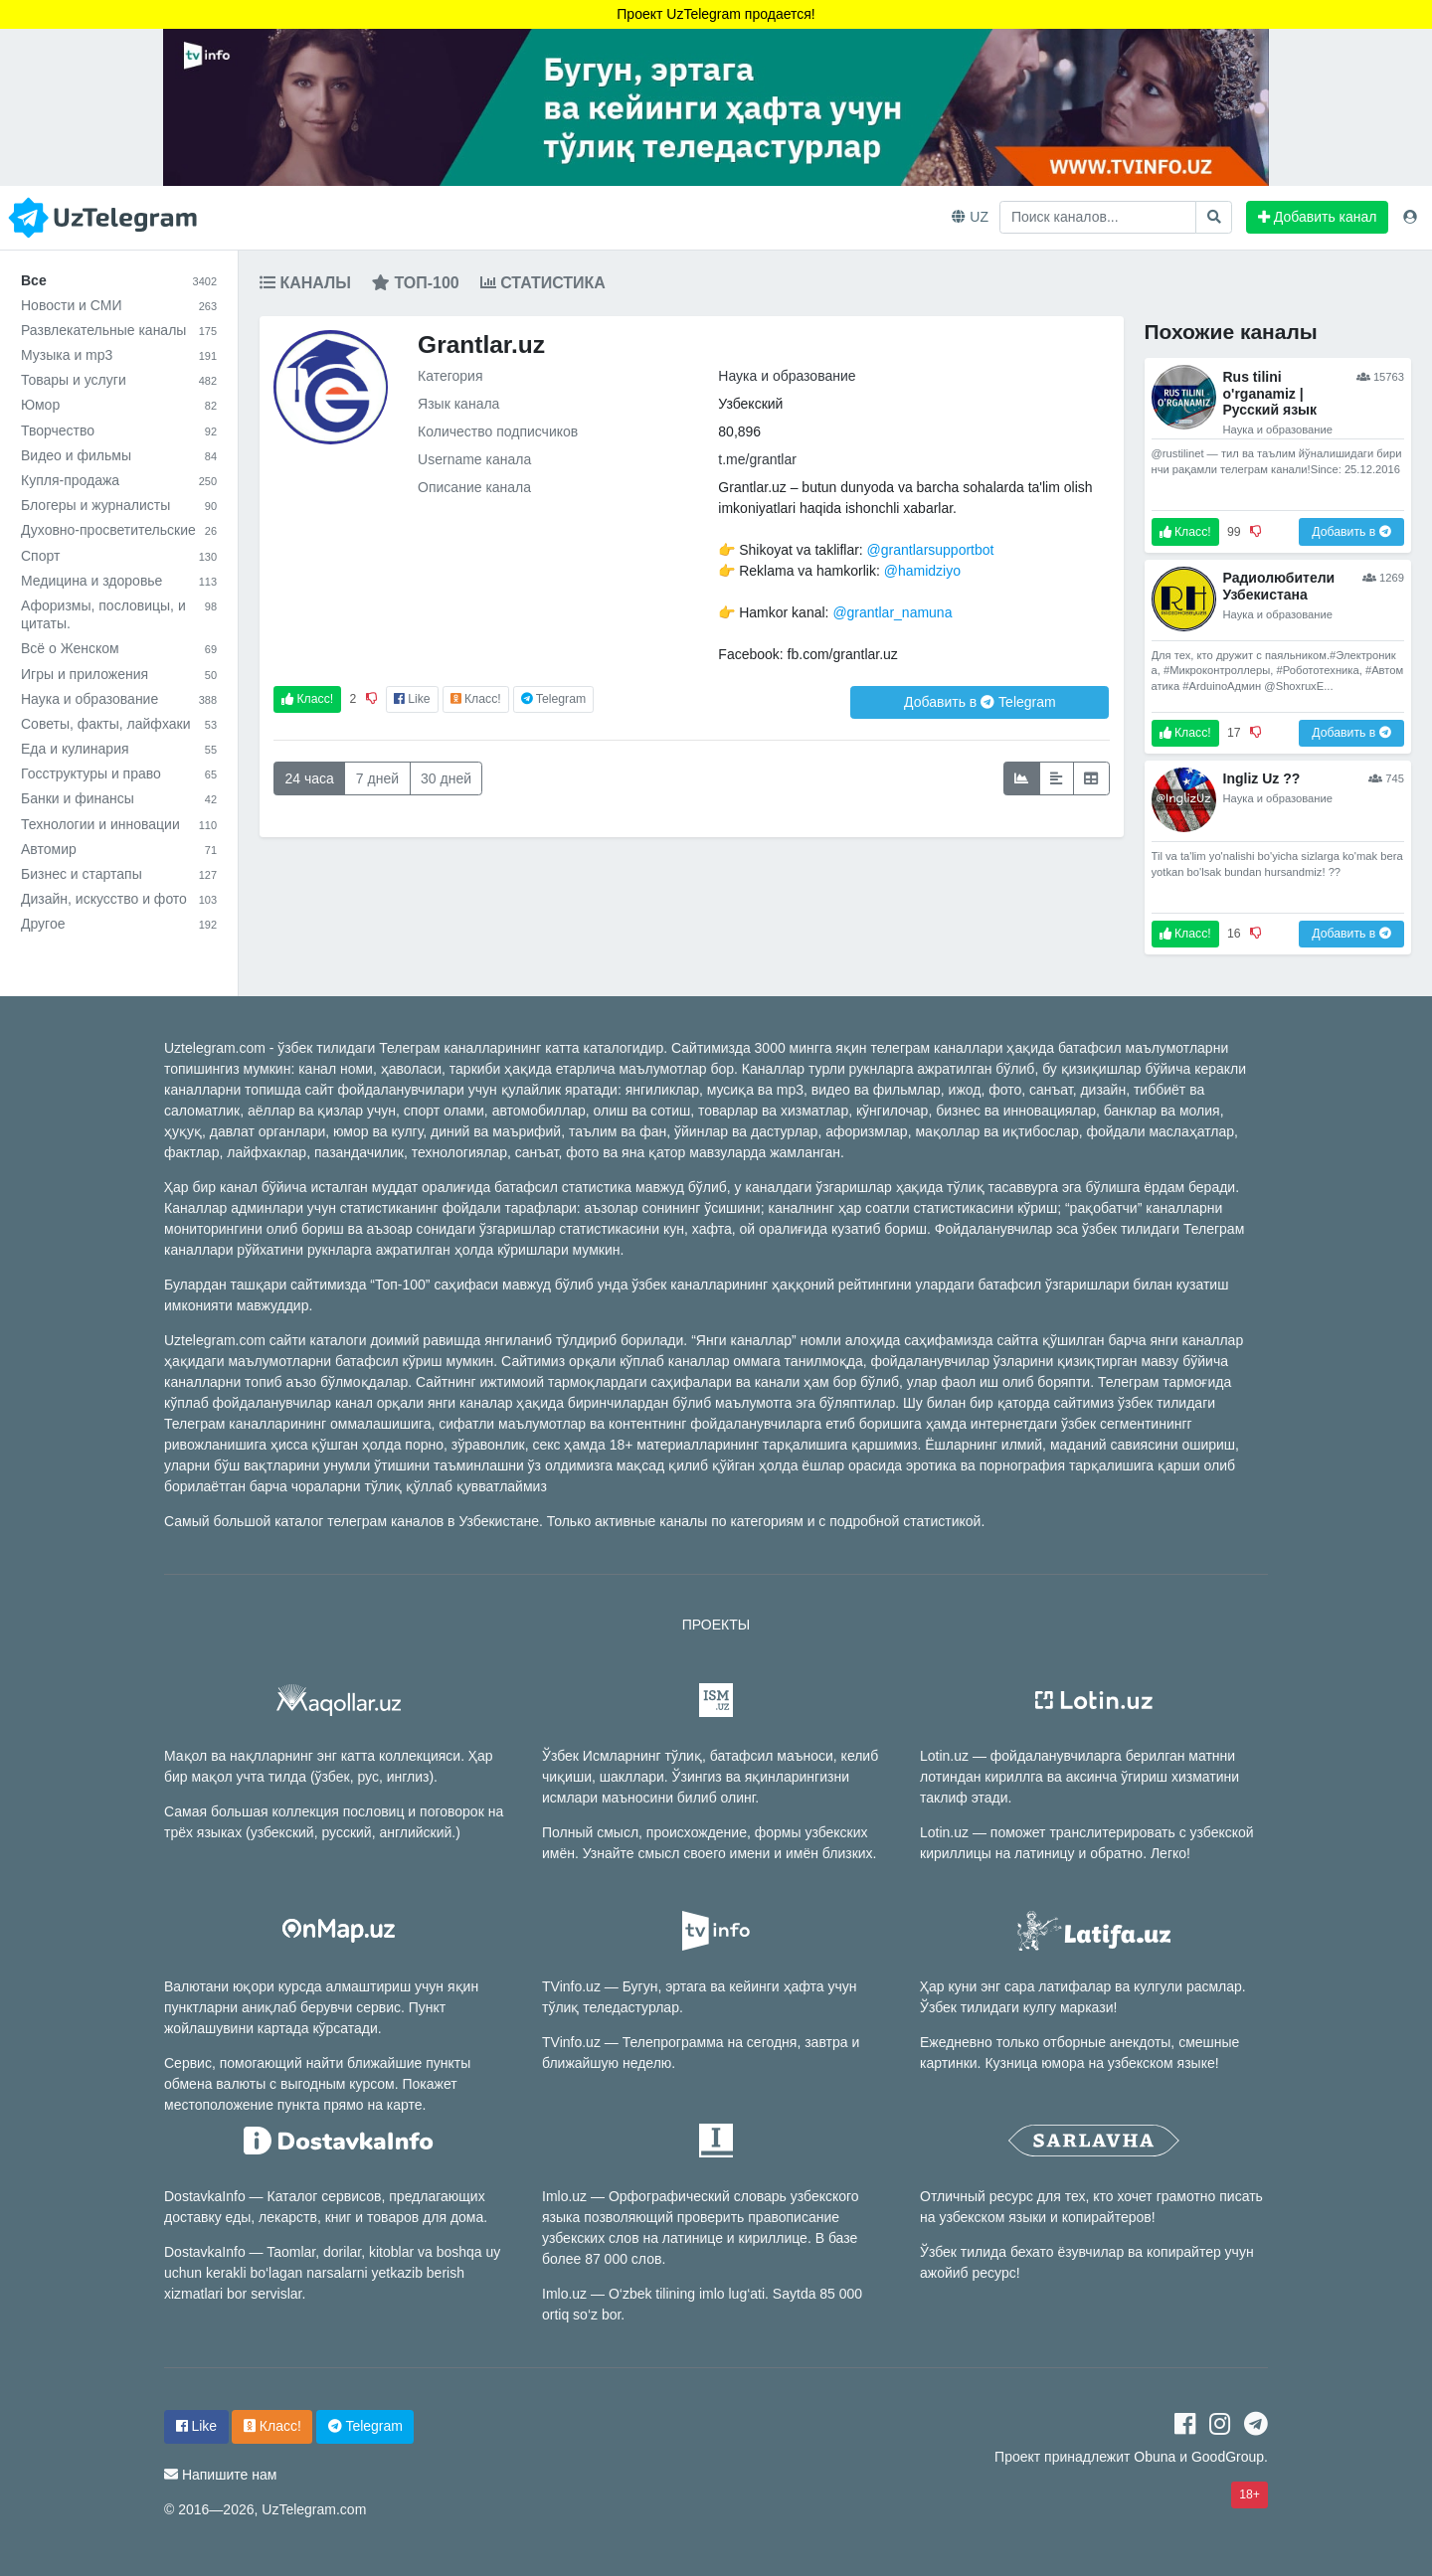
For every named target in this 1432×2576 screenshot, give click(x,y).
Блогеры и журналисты (119, 505)
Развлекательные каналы (119, 330)
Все (119, 280)
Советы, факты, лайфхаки (119, 724)
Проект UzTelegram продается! (715, 14)
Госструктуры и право (119, 773)
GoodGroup (1227, 2457)
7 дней (377, 778)
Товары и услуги (119, 380)
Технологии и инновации (119, 824)
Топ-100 (415, 282)
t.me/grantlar (757, 459)
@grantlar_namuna (892, 612)
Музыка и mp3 (119, 355)
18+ (1249, 2494)
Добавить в (980, 702)
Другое (119, 924)
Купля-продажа (119, 480)
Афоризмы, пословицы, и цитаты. (119, 614)
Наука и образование (119, 699)
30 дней (446, 778)
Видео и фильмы (119, 455)
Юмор (119, 405)
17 (1234, 733)
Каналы (305, 282)
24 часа (309, 778)
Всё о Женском (119, 648)
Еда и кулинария (119, 749)
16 (1234, 934)
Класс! (307, 699)
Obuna (1154, 2457)
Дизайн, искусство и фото (119, 899)
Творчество (119, 430)
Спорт (119, 556)
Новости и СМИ (119, 305)
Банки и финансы (119, 798)
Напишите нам (229, 2475)
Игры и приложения (119, 674)
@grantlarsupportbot (930, 550)
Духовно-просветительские (119, 530)
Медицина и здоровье (119, 581)
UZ (970, 217)
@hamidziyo (922, 571)
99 (1234, 532)
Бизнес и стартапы (119, 874)
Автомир (119, 849)
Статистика (543, 282)
